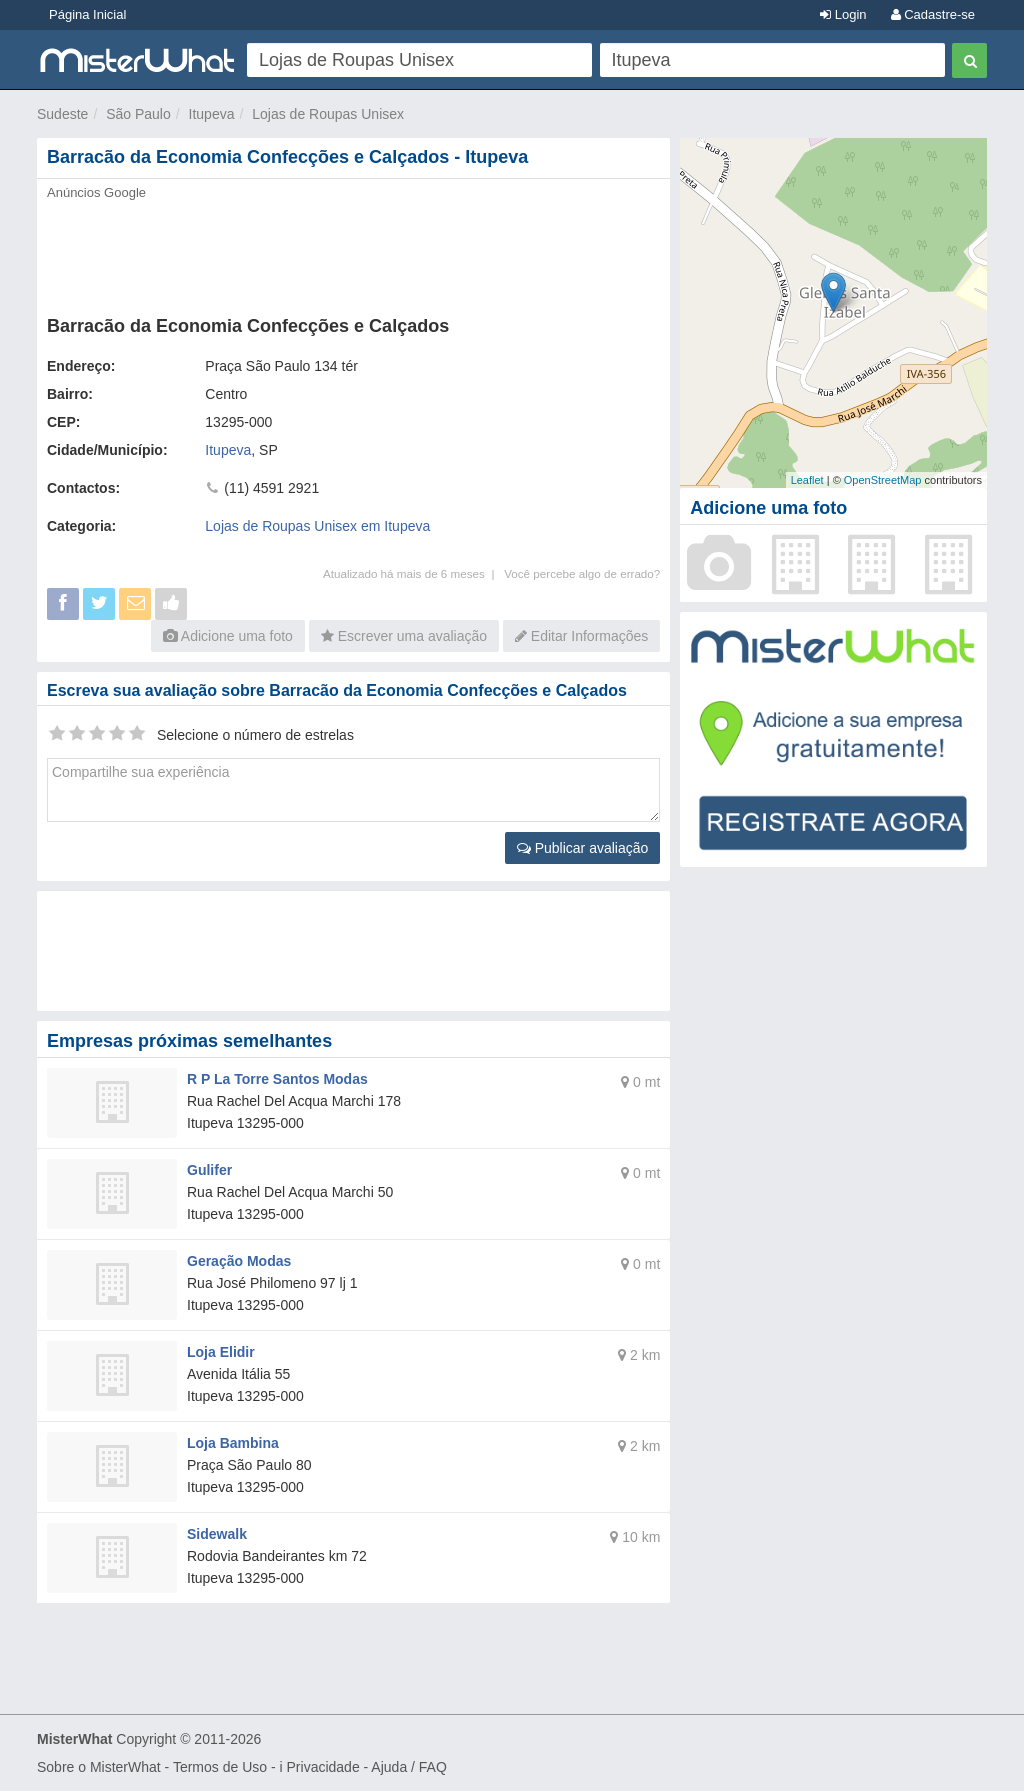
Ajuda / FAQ (408, 1767)
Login (843, 14)
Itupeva (212, 114)
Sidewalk (217, 1534)
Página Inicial (87, 14)
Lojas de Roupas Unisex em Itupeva (317, 526)
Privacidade (323, 1767)
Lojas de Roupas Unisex (328, 114)
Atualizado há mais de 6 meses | (413, 573)
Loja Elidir (221, 1352)
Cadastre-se (933, 14)
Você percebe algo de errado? (582, 573)
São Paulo (138, 114)
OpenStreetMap (883, 480)
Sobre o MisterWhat (99, 1767)
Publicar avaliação (583, 848)
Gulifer (209, 1170)
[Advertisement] (353, 252)
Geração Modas (239, 1261)
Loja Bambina (233, 1443)
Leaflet (807, 480)
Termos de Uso (220, 1767)
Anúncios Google (96, 192)
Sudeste (62, 114)
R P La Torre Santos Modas (277, 1079)
